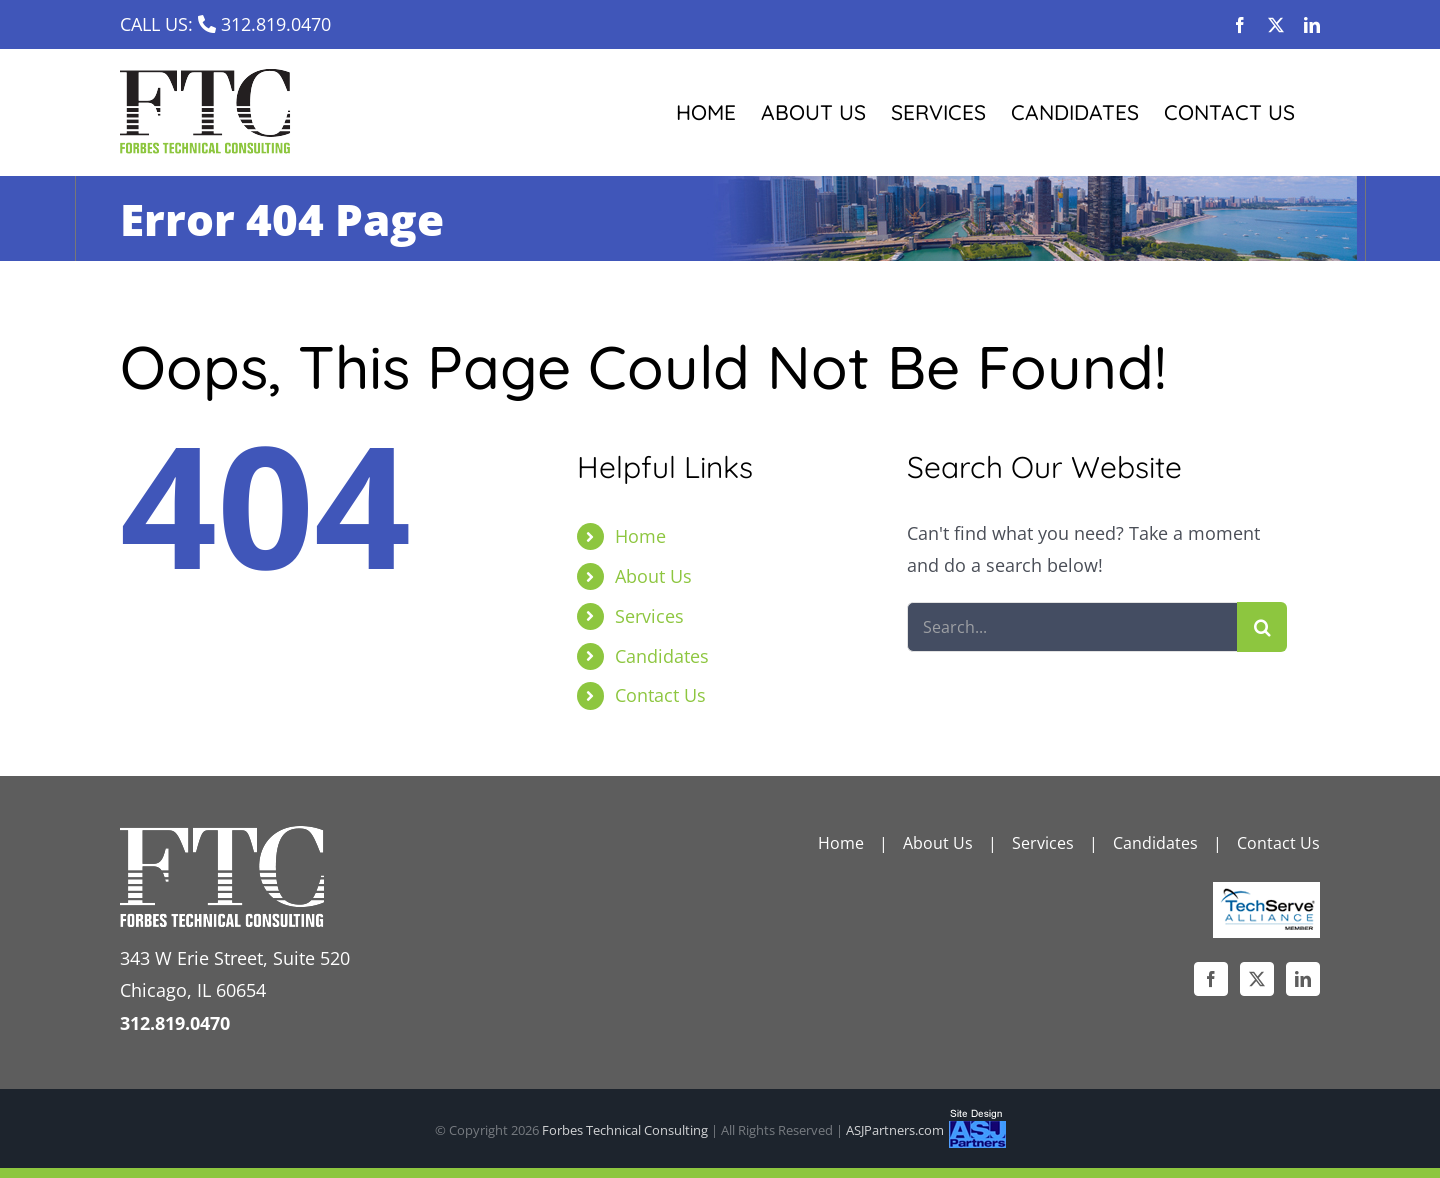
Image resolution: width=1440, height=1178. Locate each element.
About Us (653, 576)
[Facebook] (1211, 979)
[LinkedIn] (1303, 979)
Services (649, 616)
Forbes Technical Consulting (625, 1130)
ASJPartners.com (895, 1130)
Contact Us (660, 695)
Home (640, 536)
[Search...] (1072, 627)
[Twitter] (1257, 979)
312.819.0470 (276, 24)
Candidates (662, 656)
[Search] (1262, 627)
